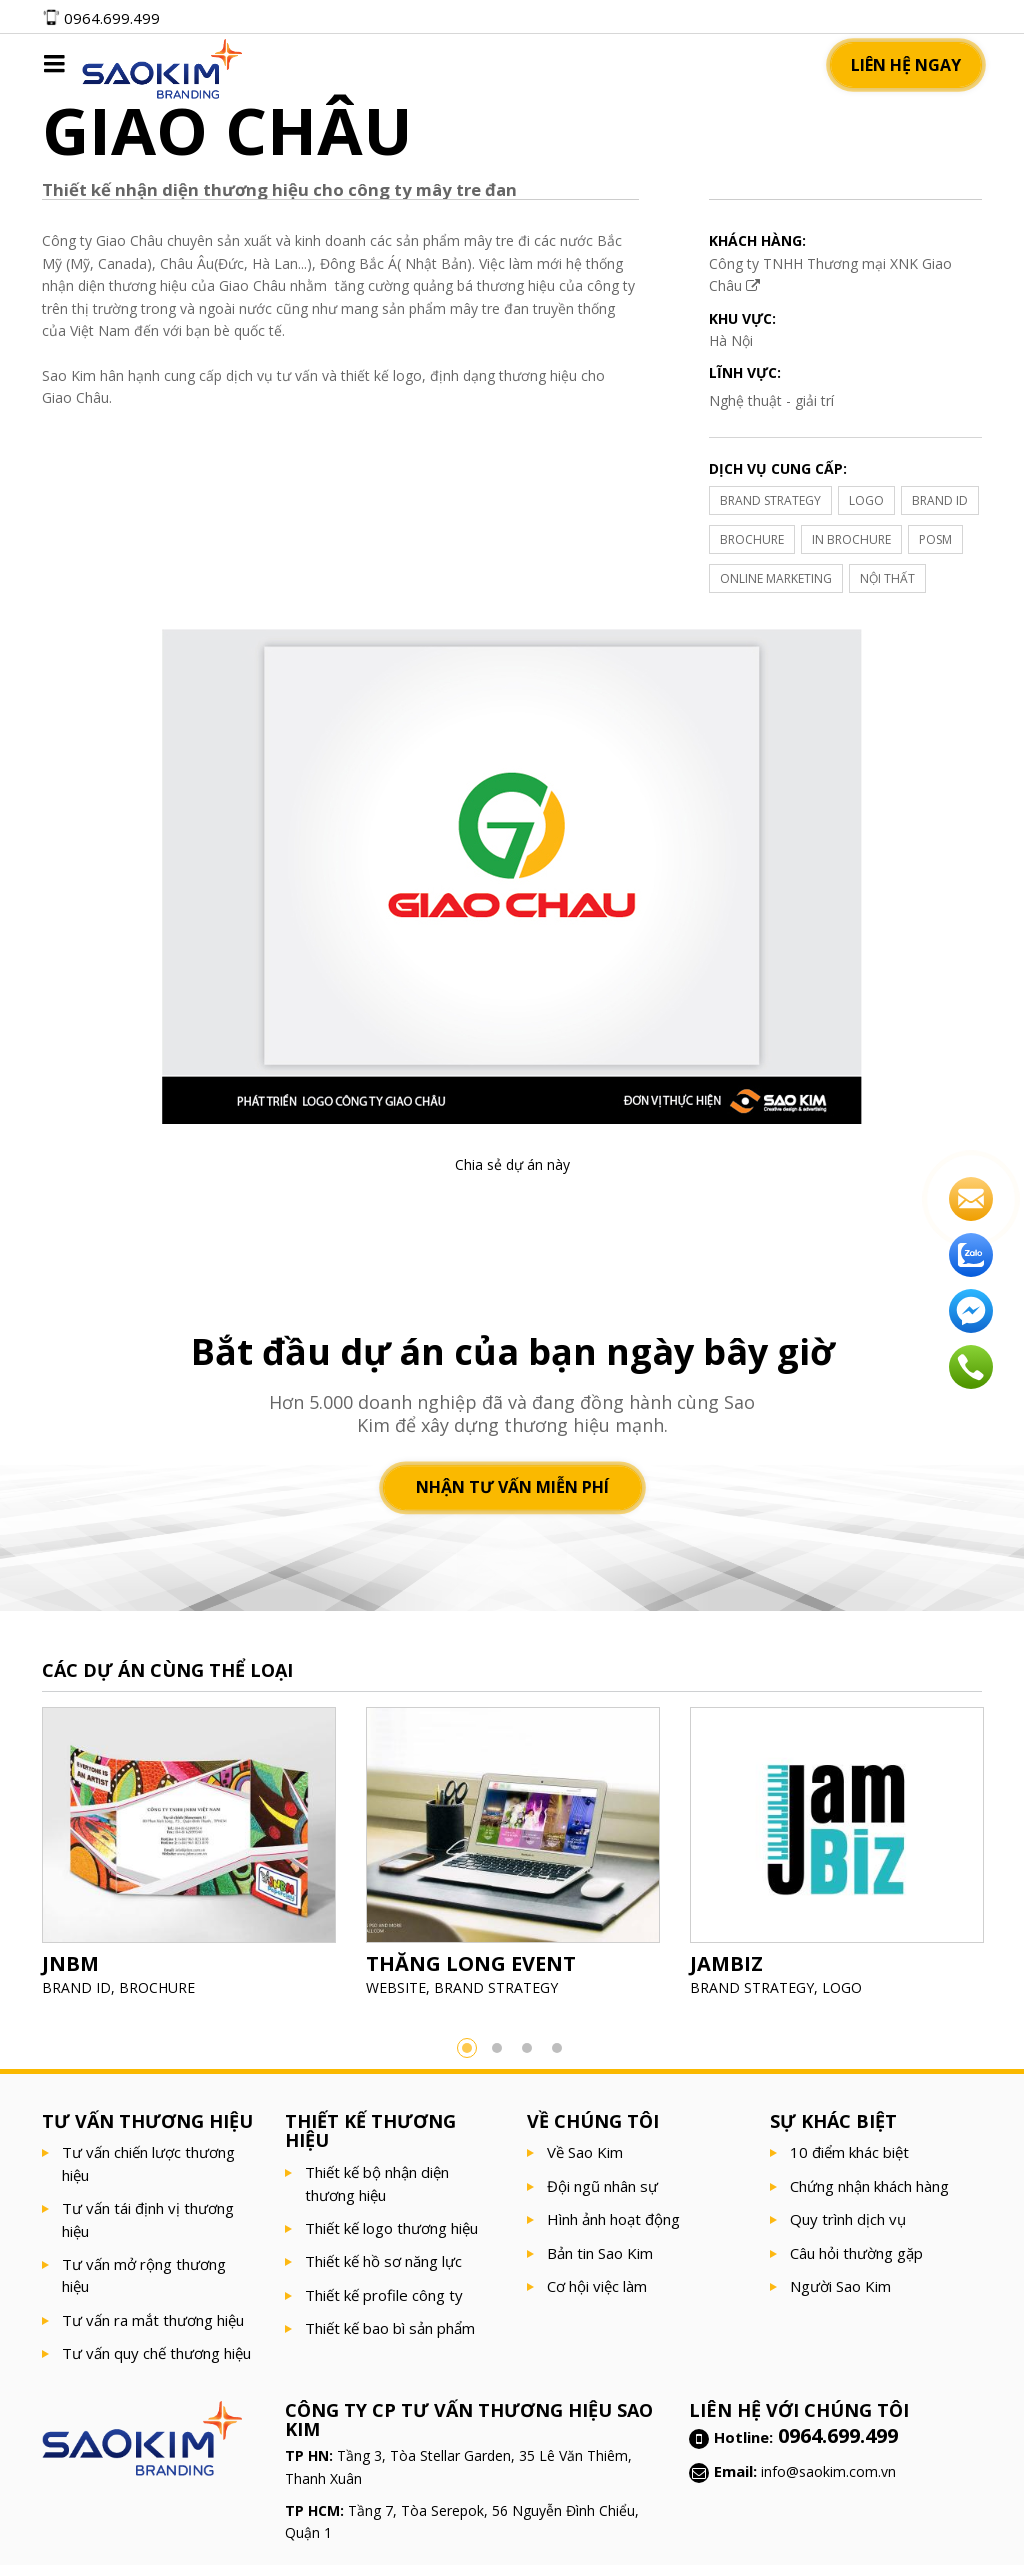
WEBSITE (396, 1987)
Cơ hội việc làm (597, 2286)
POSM (935, 539)
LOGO (866, 500)
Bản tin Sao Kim (600, 2253)
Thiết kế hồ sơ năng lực (383, 2261)
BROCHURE (752, 539)
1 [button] (467, 2048)
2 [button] (497, 2048)
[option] (189, 1858)
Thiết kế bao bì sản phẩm (390, 2328)
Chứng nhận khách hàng (869, 2186)
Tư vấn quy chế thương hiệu (156, 2353)
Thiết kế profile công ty (384, 2295)
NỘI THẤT (887, 578)
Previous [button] (12, 1858)
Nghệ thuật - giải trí (771, 400)
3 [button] (527, 2048)
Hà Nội (731, 340)
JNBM (70, 1963)
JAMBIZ (726, 1963)
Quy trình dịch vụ (848, 2219)
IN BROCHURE (851, 539)
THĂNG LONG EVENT (471, 1963)
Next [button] (1012, 1858)
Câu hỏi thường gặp (856, 2253)
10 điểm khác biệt (849, 2152)
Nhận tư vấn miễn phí (512, 1488)
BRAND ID (940, 500)
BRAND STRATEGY (770, 500)
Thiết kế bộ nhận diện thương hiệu (377, 2183)
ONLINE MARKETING (776, 578)
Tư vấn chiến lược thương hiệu (148, 2163)
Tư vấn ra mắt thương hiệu (153, 2320)
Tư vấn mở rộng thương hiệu (144, 2275)
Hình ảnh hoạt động (613, 2219)
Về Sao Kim (585, 2152)
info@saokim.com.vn (828, 2471)
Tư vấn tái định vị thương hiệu (148, 2219)
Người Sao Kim (840, 2286)
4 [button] (557, 2048)
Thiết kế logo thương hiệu (391, 2228)
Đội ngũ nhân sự (602, 2186)
